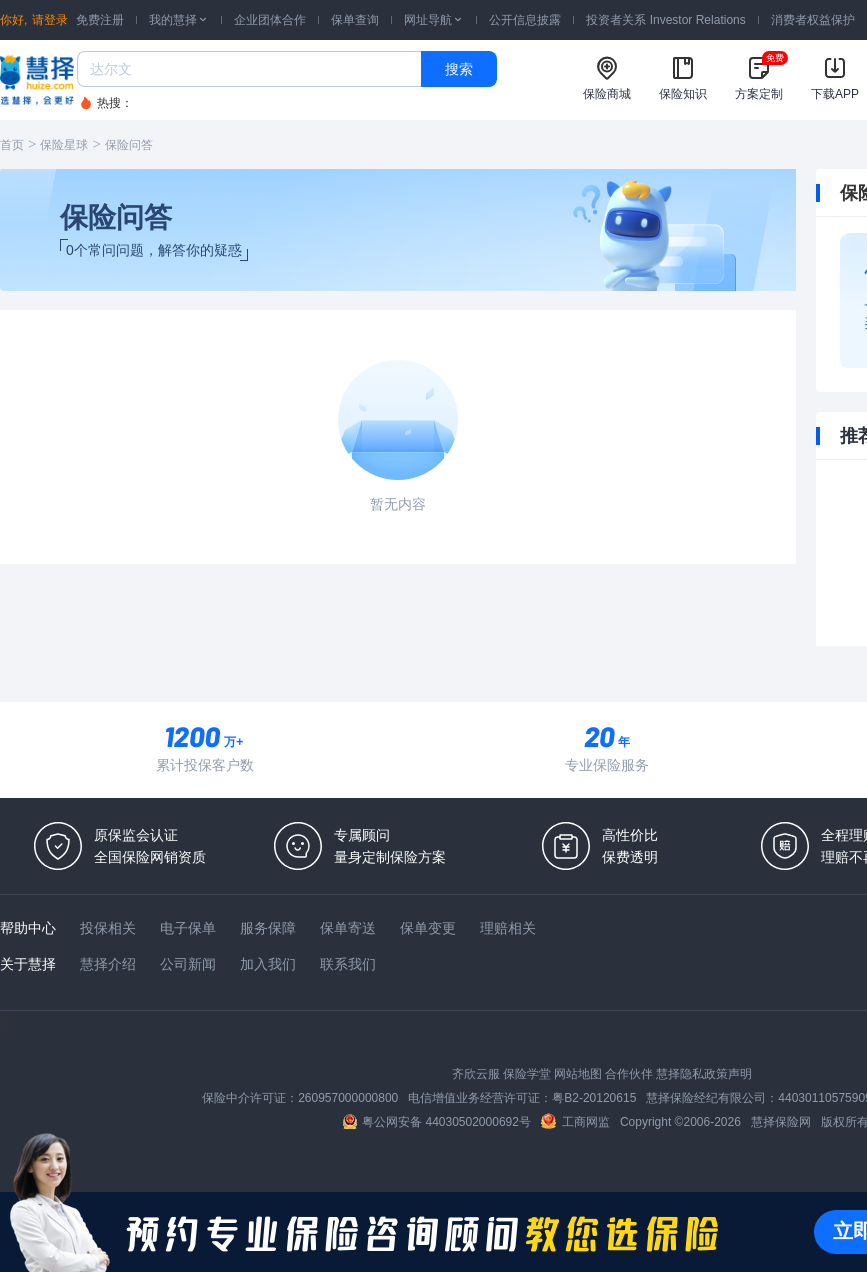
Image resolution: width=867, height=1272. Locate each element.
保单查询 (355, 20)
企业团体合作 (270, 20)
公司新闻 (188, 964)
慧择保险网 (781, 1122)
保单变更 (428, 928)
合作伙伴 (629, 1074)
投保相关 (108, 928)
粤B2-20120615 (594, 1098)
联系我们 (348, 964)
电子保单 (188, 928)
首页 (12, 145)
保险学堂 (527, 1074)
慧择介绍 (108, 964)
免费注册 (100, 20)
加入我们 (268, 964)
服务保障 (268, 928)
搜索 (459, 69)
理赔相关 (508, 928)
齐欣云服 (476, 1074)
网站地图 (578, 1074)
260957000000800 (348, 1098)
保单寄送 (348, 928)
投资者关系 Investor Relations (665, 20)
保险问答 (129, 145)
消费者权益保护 (813, 20)
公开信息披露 (525, 20)
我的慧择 (179, 20)
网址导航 (434, 20)
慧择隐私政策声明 (704, 1074)
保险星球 (64, 145)
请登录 (50, 20)
